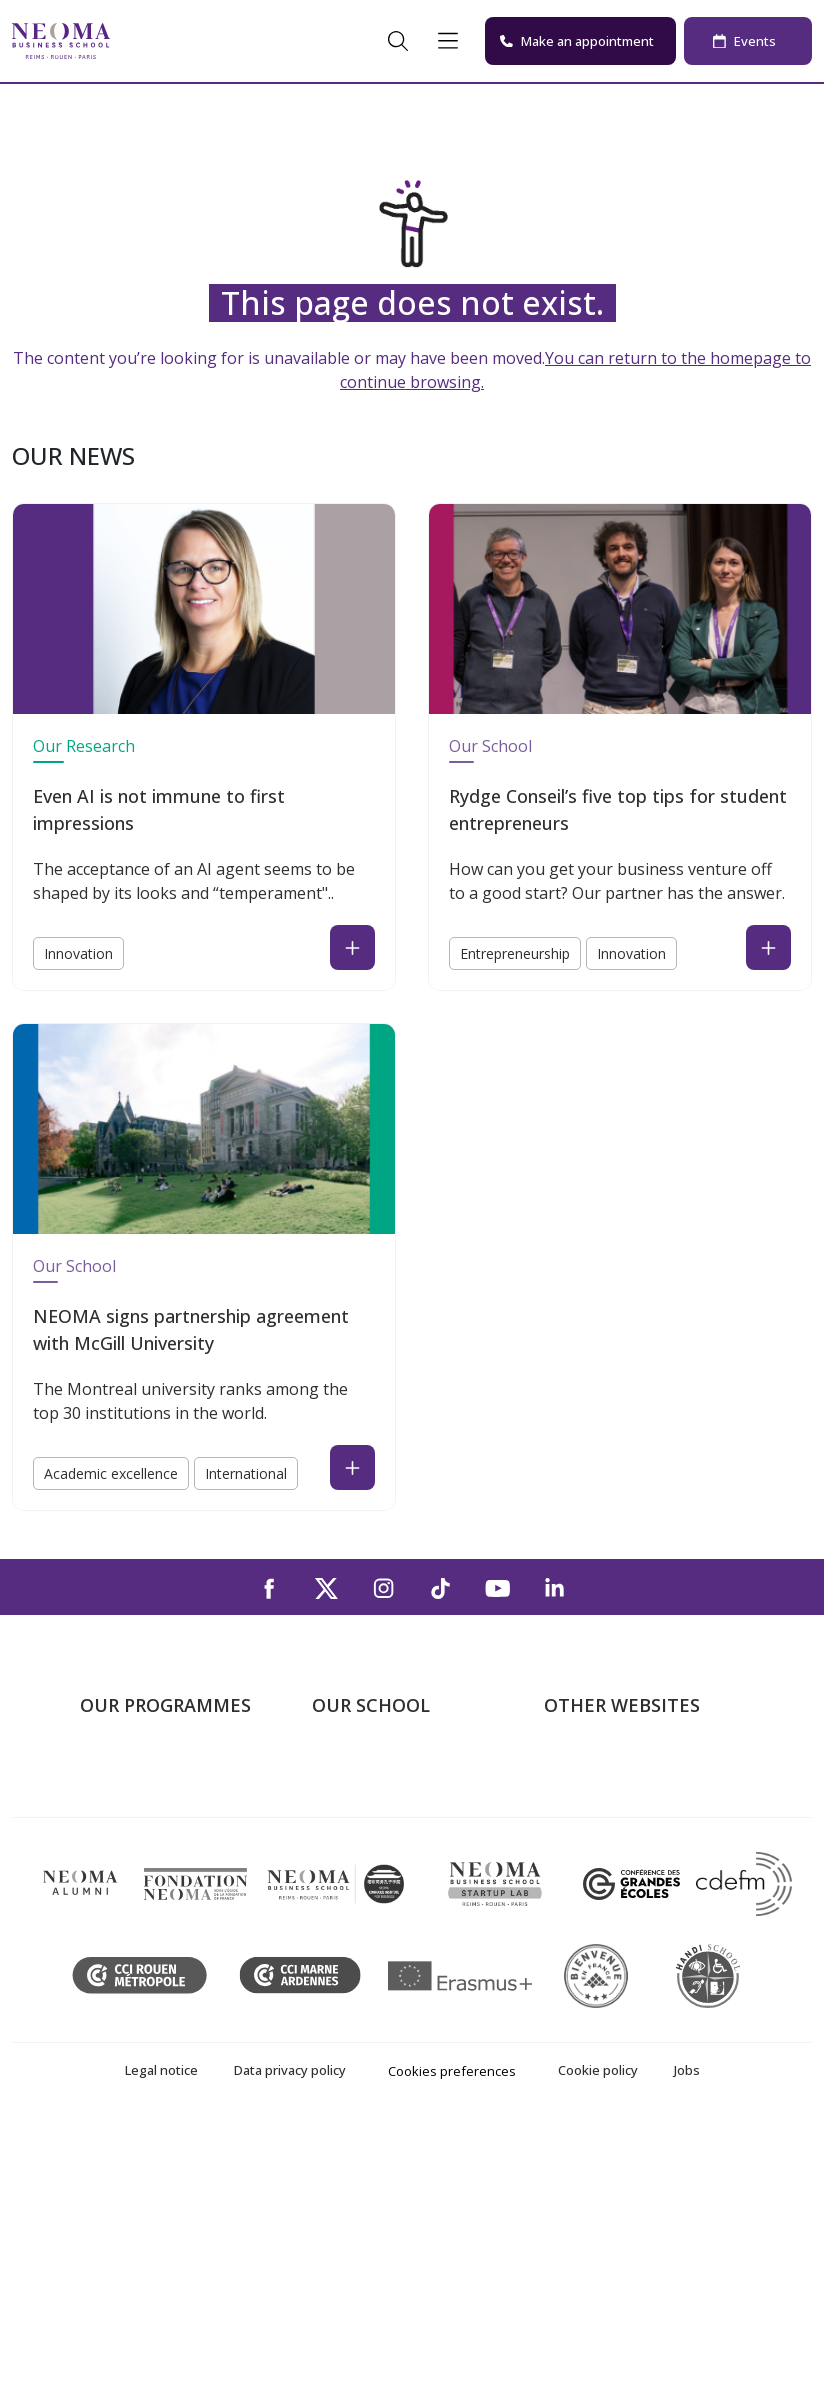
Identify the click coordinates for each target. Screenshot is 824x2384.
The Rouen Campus (382, 1853)
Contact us (350, 1882)
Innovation (78, 953)
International (246, 1473)
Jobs (687, 2329)
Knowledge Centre (609, 1911)
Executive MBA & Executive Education (177, 1954)
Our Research (84, 746)
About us (344, 1767)
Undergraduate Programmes (134, 1781)
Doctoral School (138, 1997)
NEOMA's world (601, 1796)
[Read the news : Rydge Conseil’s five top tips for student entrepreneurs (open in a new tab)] (768, 947)
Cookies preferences (452, 2330)
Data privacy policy (290, 2329)
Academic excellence (111, 1473)
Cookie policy (598, 2329)
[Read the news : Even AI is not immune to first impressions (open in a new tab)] (352, 947)
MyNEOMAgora (601, 1882)
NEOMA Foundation (616, 1853)
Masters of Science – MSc (173, 1853)
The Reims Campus (380, 1825)
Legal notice (161, 2329)
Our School (490, 746)
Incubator (579, 1825)
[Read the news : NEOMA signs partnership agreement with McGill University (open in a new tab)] (352, 1467)
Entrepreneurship (515, 953)
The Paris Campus (376, 1796)
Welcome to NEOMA (618, 1767)
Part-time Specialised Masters (154, 1896)
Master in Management (163, 1825)
